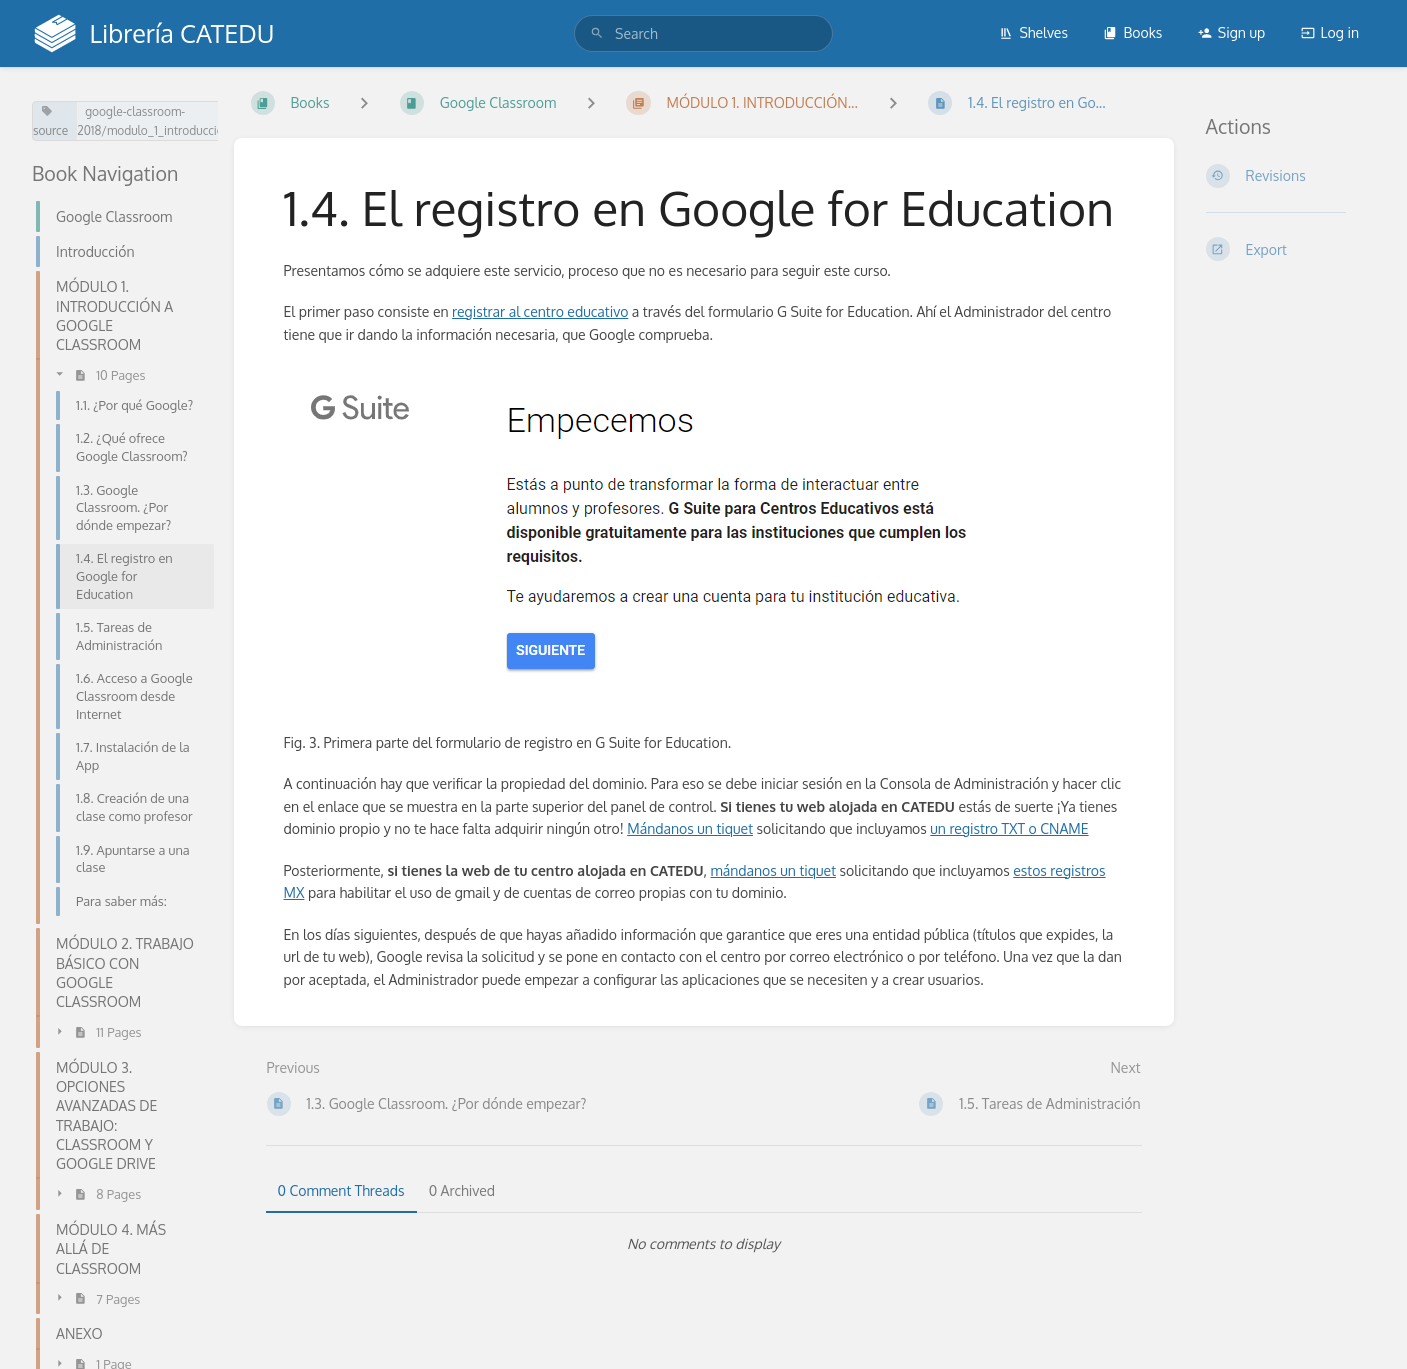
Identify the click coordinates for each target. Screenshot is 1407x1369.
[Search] (597, 33)
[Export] (1291, 249)
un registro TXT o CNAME (1009, 828)
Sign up (1231, 32)
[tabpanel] (704, 1244)
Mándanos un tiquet (690, 828)
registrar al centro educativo (540, 311)
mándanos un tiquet (774, 870)
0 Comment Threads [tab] (341, 1190)
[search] (703, 33)
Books (1132, 32)
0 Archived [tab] (462, 1190)
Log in (1330, 32)
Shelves (1033, 32)
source (50, 121)
